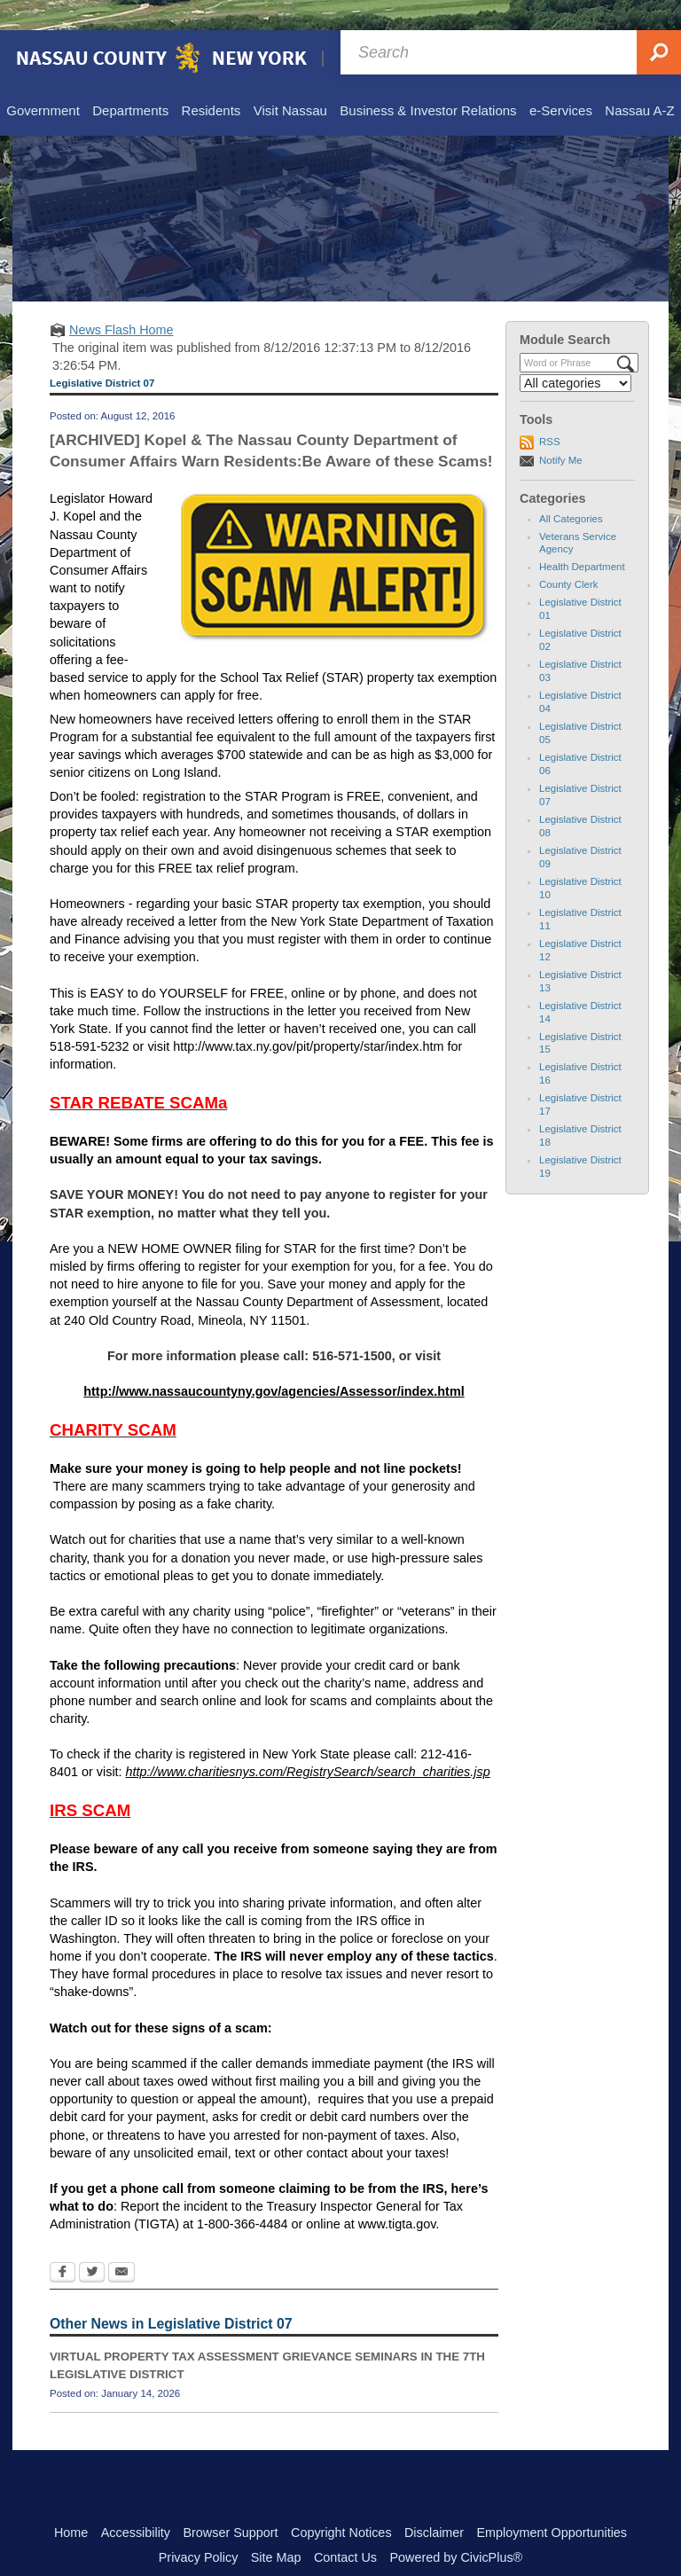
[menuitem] (42, 81)
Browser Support (230, 2502)
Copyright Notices (341, 2502)
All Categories (571, 488)
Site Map (276, 2527)
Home (71, 2502)
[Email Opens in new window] (121, 2243)
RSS (549, 411)
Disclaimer (434, 2502)
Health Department (582, 536)
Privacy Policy (199, 2527)
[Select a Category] (575, 353)
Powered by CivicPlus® (455, 2527)
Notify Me (561, 430)
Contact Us (345, 2527)
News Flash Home (121, 300)
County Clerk (569, 554)
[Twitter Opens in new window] (92, 2243)
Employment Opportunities (552, 2502)
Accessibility (135, 2502)
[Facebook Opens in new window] (62, 2243)
